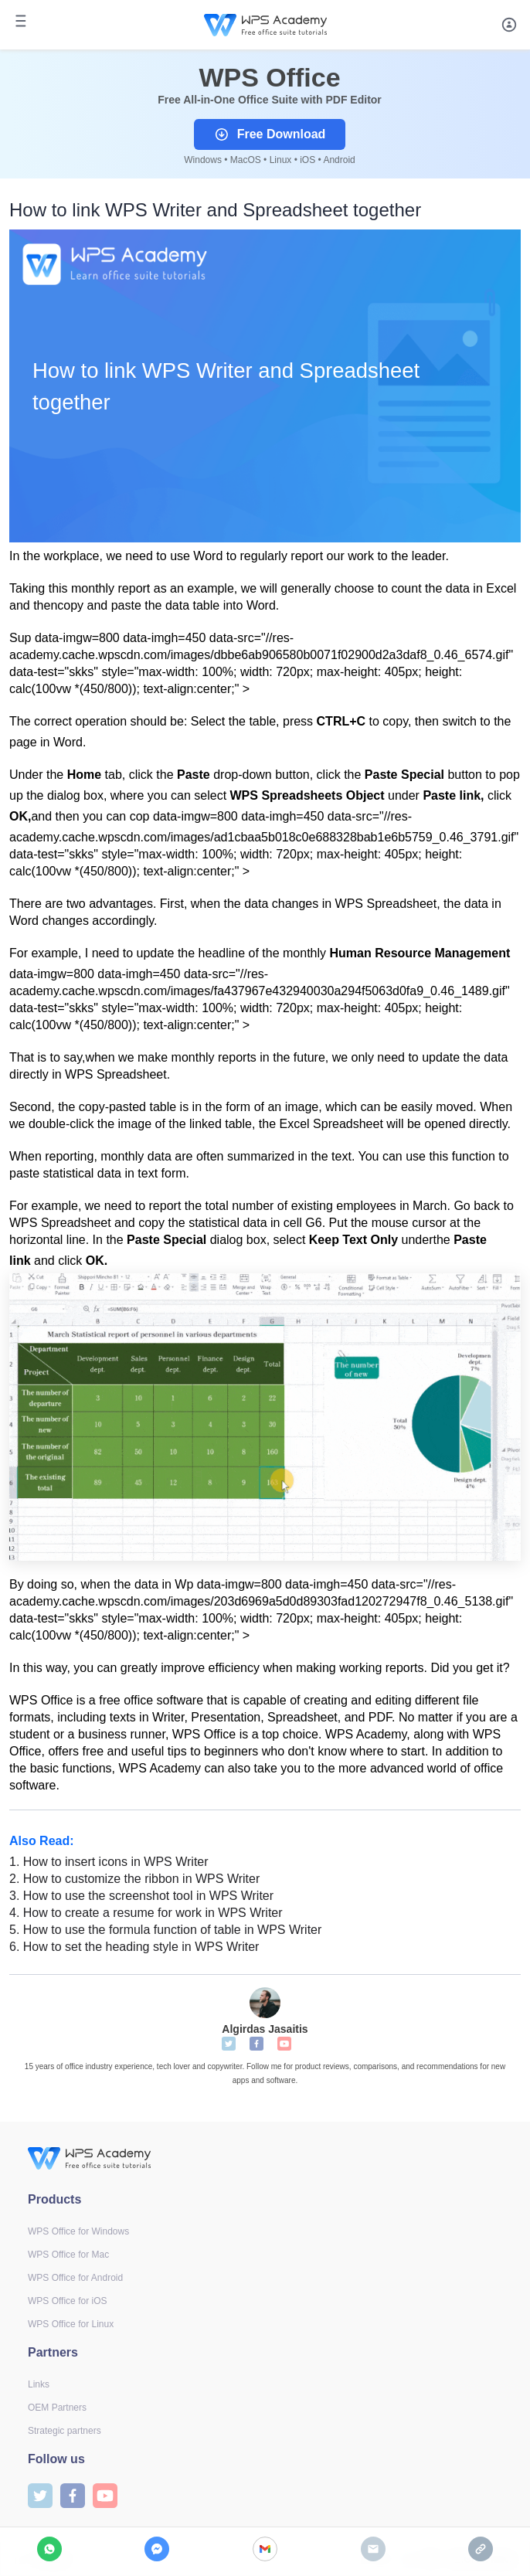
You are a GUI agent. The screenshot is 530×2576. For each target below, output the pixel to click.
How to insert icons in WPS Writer (109, 1861)
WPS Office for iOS (67, 2301)
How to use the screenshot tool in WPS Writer (141, 1895)
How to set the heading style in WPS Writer (134, 1946)
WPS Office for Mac (68, 2254)
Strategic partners (64, 2430)
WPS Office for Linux (71, 2324)
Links (38, 2384)
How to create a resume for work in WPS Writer (146, 1912)
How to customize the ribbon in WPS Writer (134, 1878)
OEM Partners (57, 2407)
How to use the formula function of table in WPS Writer (165, 1929)
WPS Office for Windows (78, 2231)
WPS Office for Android (75, 2277)
